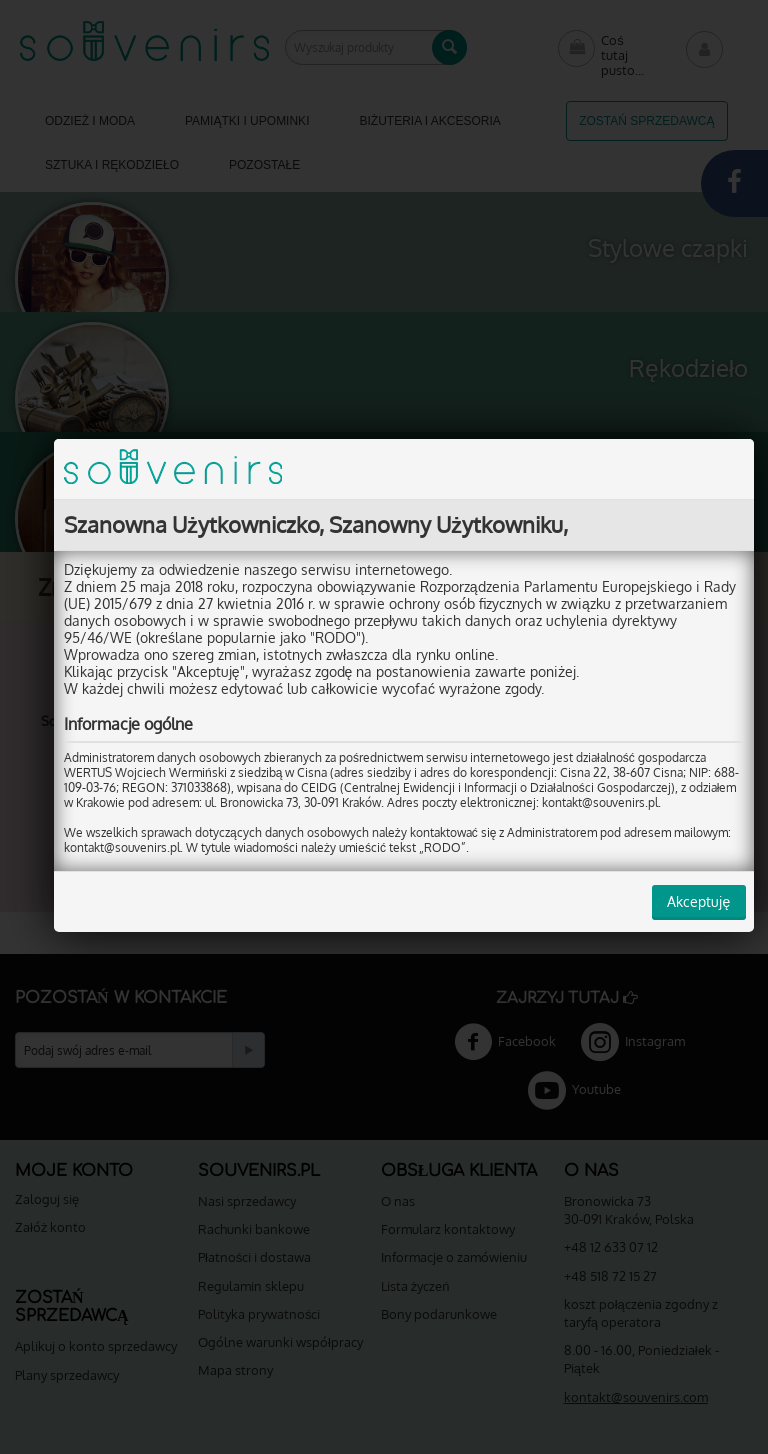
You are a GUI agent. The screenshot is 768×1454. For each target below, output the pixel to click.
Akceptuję (682, 901)
